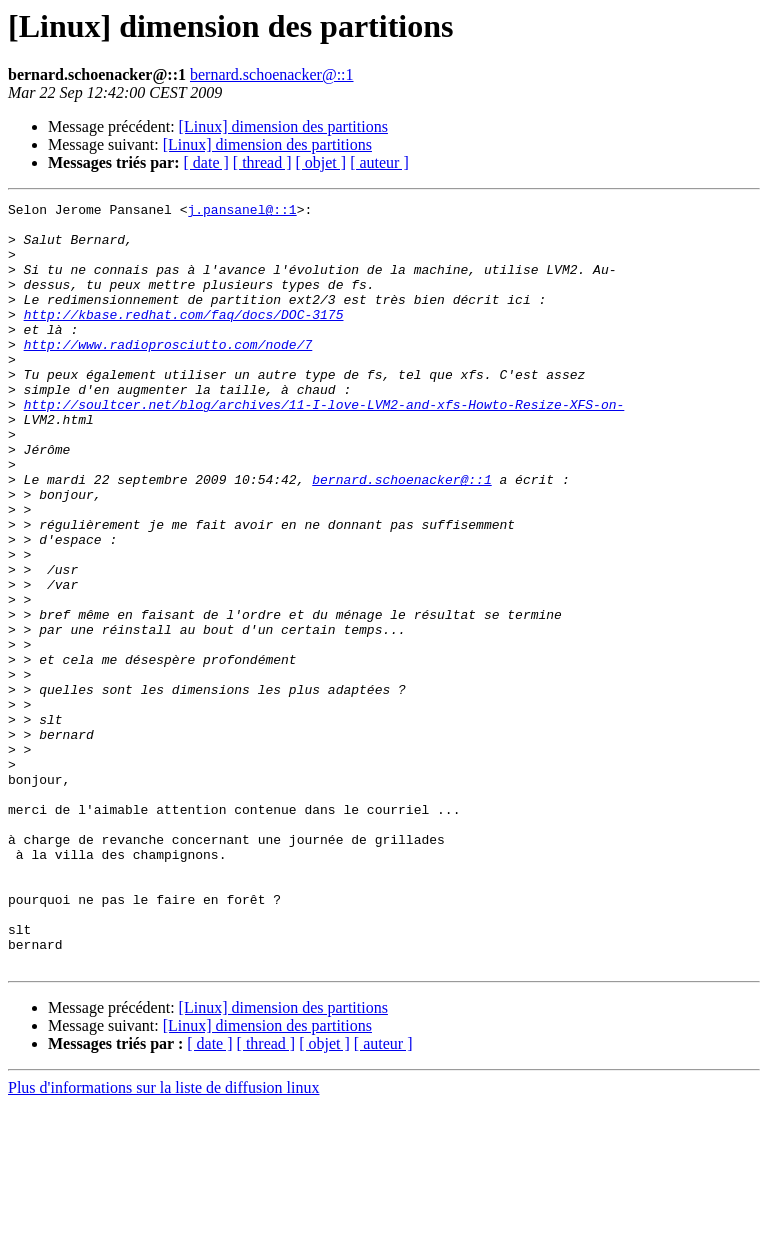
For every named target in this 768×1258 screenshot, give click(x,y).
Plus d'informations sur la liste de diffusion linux (163, 1240)
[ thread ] (262, 162)
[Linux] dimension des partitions (283, 126)
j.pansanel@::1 (241, 212)
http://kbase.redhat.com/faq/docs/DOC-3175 (184, 338)
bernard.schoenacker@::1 (272, 74)
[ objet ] (320, 162)
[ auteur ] (379, 162)
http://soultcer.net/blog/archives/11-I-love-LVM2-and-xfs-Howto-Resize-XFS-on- (324, 446)
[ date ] (206, 162)
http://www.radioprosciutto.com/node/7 (168, 374)
